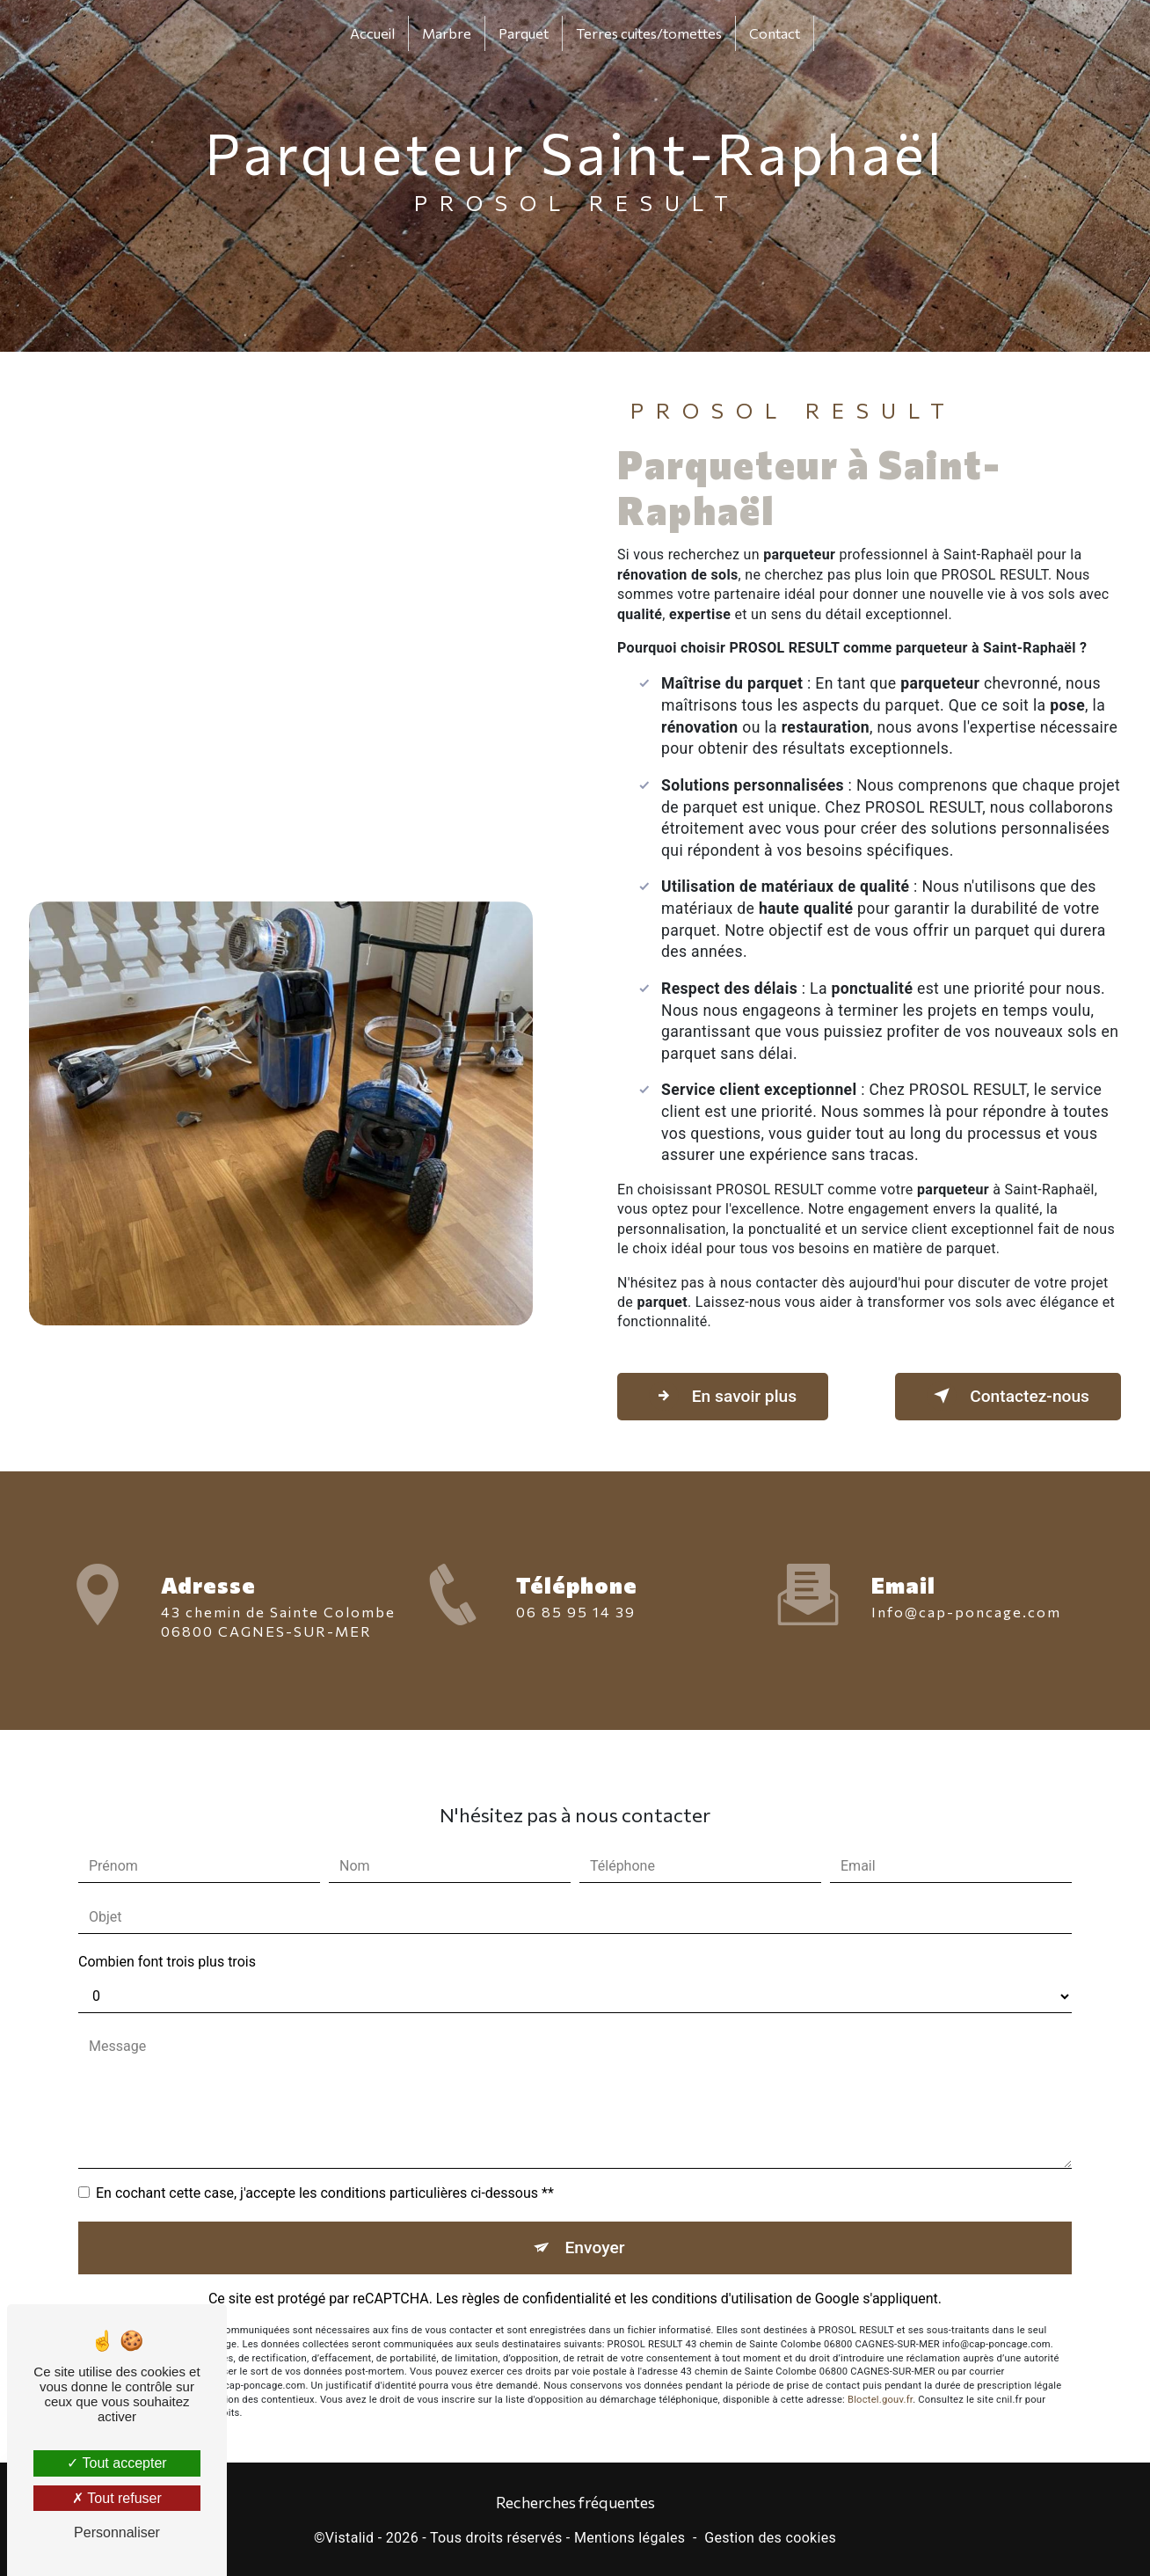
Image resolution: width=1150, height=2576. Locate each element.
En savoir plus (723, 1396)
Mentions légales (629, 2537)
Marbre (446, 33)
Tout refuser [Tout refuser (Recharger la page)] (117, 2498)
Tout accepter (116, 2463)
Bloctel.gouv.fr (880, 2379)
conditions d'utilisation (721, 2278)
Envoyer (595, 2226)
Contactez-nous (1008, 1396)
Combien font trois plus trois (167, 1940)
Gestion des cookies (770, 2537)
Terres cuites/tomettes (649, 33)
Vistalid (350, 2537)
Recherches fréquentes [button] (575, 2502)
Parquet (524, 33)
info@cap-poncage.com (966, 1591)
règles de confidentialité (536, 2278)
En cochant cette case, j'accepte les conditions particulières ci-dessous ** (325, 2172)
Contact (774, 33)
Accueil (372, 33)
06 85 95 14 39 (576, 1632)
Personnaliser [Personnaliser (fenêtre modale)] (117, 2532)
